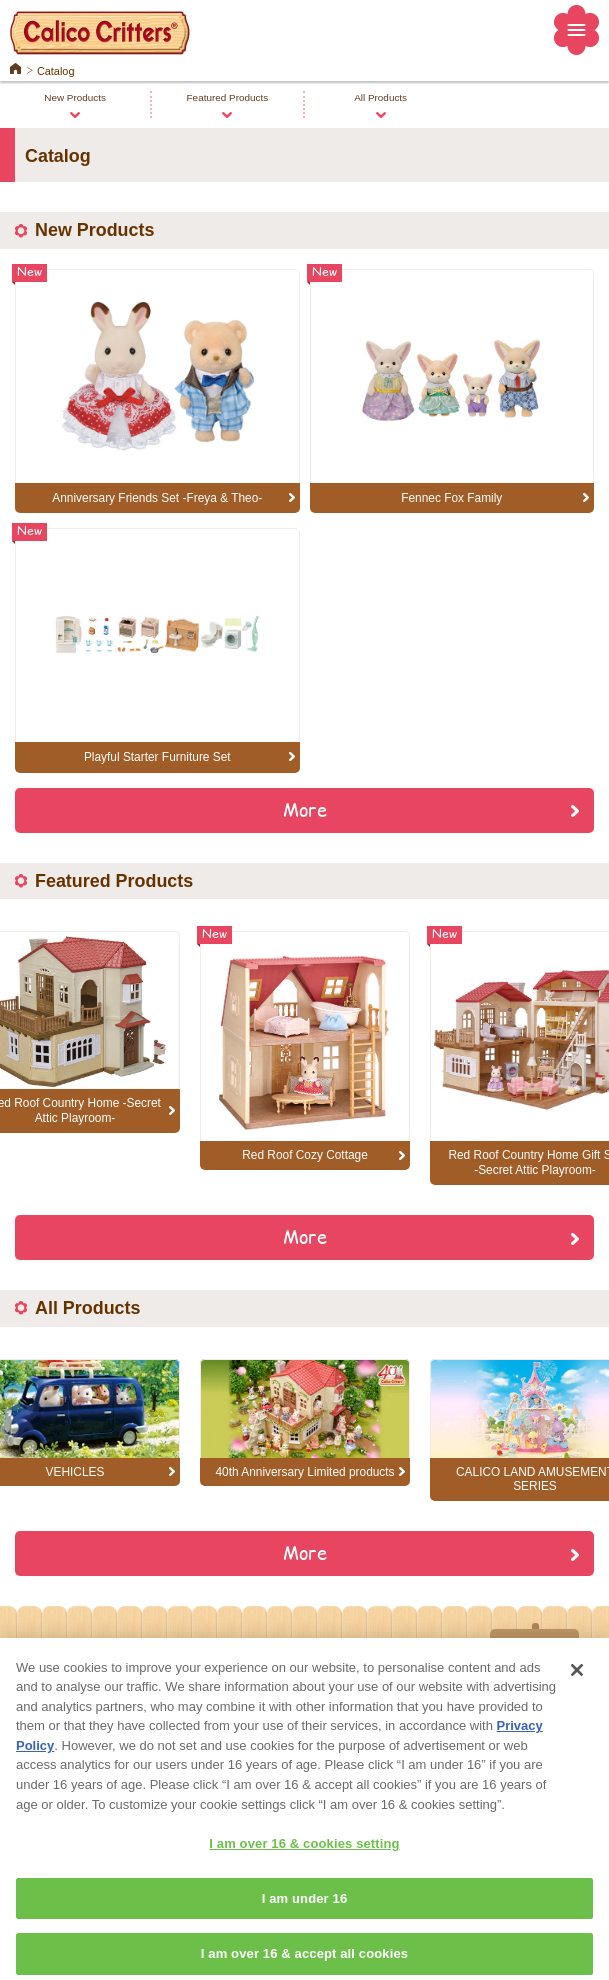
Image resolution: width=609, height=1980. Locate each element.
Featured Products (228, 97)
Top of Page (534, 1649)
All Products (380, 97)
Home (15, 67)
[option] (305, 1050)
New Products (75, 97)
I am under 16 (305, 1918)
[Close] (577, 1691)
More (305, 809)
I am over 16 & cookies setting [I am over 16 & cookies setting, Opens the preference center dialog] (304, 1864)
